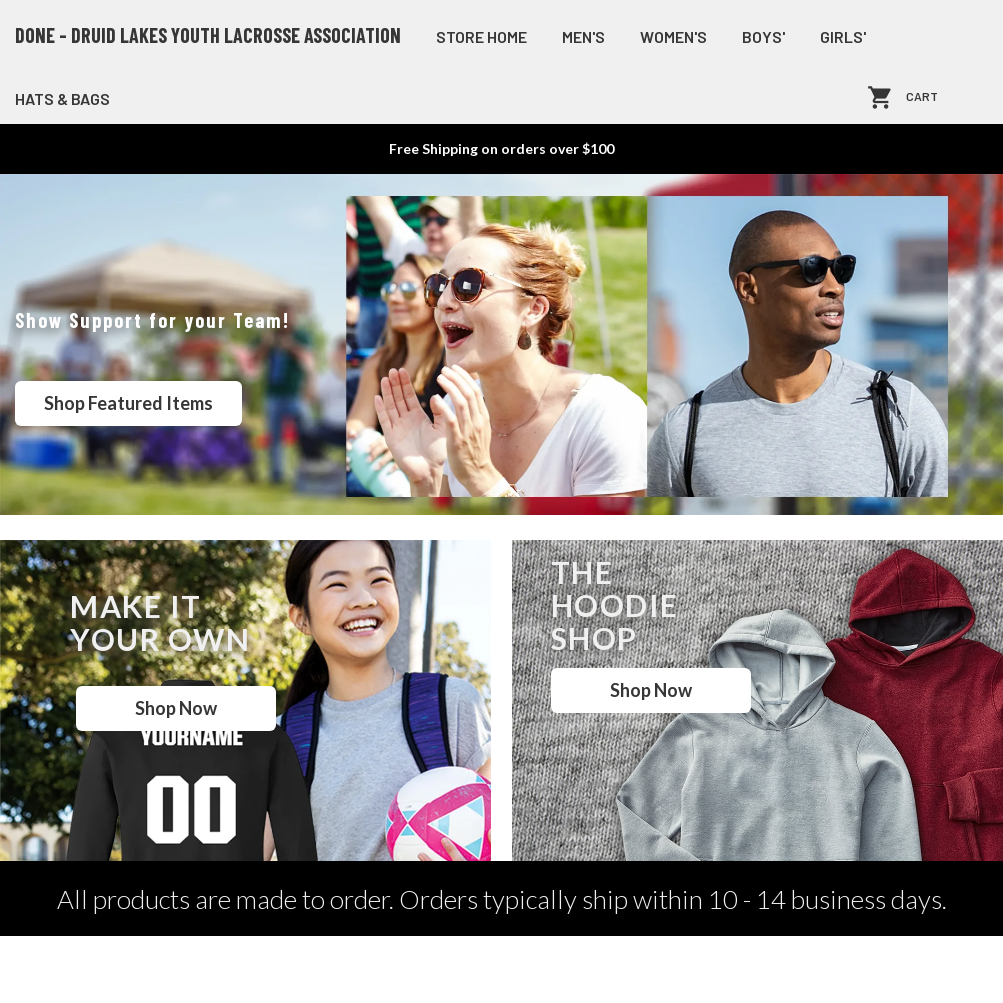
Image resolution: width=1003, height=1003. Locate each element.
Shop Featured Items (128, 403)
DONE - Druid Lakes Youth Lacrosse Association (208, 35)
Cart (922, 97)
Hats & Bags (62, 98)
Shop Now (176, 708)
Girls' (843, 36)
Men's (583, 36)
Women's (673, 36)
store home (481, 36)
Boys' (763, 36)
